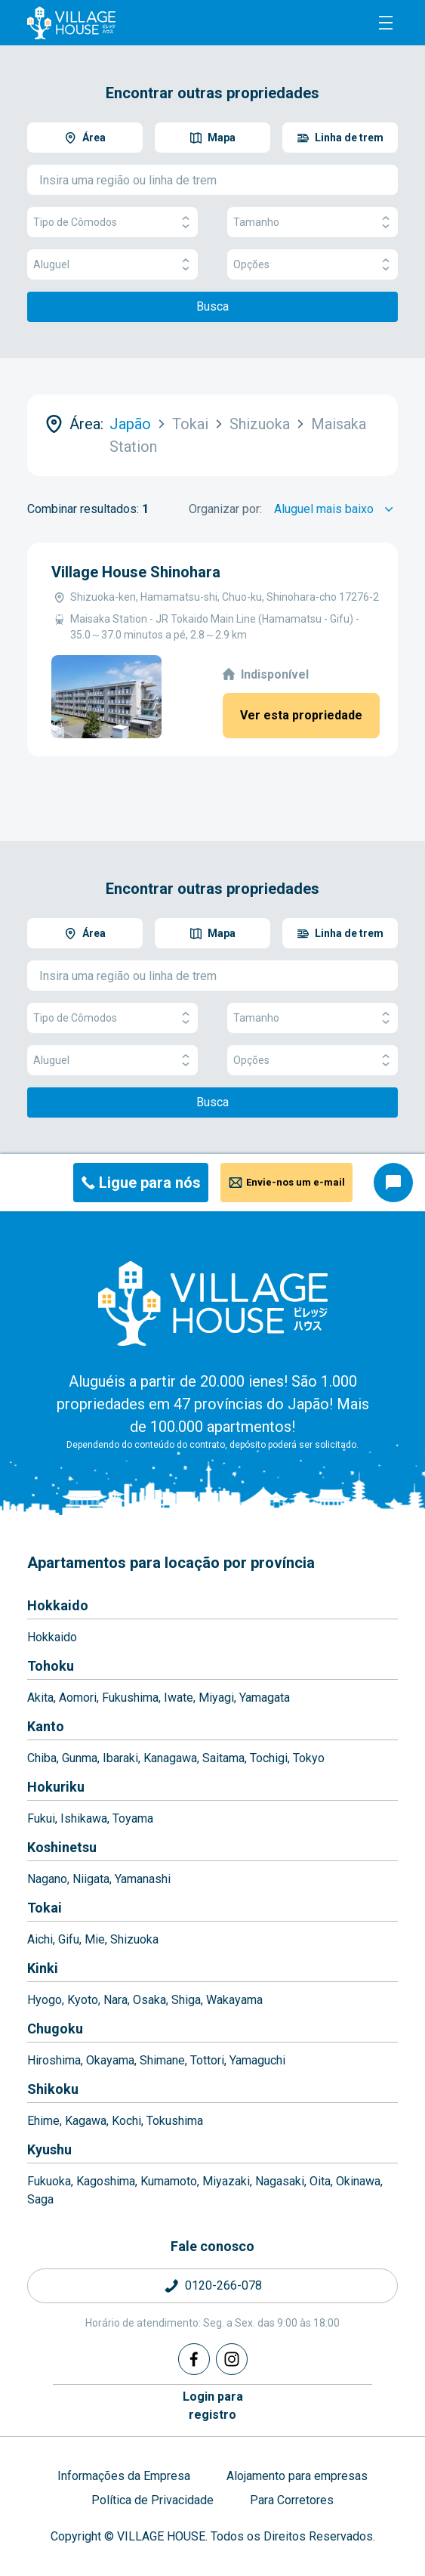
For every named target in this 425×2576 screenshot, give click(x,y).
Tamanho (312, 222)
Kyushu (49, 2149)
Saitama (223, 1758)
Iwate (178, 1697)
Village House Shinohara (135, 572)
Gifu (68, 1939)
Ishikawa (83, 1818)
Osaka (149, 2000)
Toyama (132, 1818)
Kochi (126, 2121)
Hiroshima (54, 2060)
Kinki (42, 1968)
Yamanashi (143, 1879)
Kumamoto (168, 2181)
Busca (212, 306)
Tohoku (50, 1666)
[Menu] (386, 23)
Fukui (41, 1818)
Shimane (162, 2060)
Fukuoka (49, 2181)
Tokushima (174, 2121)
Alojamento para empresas (297, 2476)
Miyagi (216, 1697)
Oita (320, 2181)
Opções (312, 264)
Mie (95, 1939)
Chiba (42, 1758)
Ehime (43, 2121)
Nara (115, 2000)
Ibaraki (120, 1758)
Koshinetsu (62, 1847)
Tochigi (269, 1758)
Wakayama (234, 2000)
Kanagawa (170, 1758)
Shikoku (53, 2089)
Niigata (90, 1879)
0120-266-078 (223, 2285)
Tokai (44, 1908)
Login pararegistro (213, 2405)
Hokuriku (56, 1787)
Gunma (79, 1758)
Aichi (40, 1939)
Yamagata (264, 1697)
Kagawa (85, 2121)
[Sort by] (336, 509)
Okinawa (358, 2181)
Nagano (47, 1879)
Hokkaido (57, 1605)
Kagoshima (105, 2181)
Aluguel (112, 264)
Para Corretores (292, 2500)
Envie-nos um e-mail (295, 1182)
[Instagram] (232, 2359)
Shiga (186, 2000)
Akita (40, 1697)
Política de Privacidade (152, 2500)
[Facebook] (194, 2359)
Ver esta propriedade (301, 715)
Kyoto (82, 2000)
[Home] (213, 1303)
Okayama (110, 2060)
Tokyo (309, 1758)
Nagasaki (279, 2181)
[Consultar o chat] (393, 1182)
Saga (40, 2199)
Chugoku (55, 2028)
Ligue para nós (150, 1183)
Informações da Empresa (123, 2476)
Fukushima (130, 1697)
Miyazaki (226, 2181)
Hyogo (44, 2000)
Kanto (45, 1726)
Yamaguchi (257, 2060)
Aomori (78, 1697)
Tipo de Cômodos (112, 222)
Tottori (207, 2060)
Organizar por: (225, 509)
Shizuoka (134, 1939)
